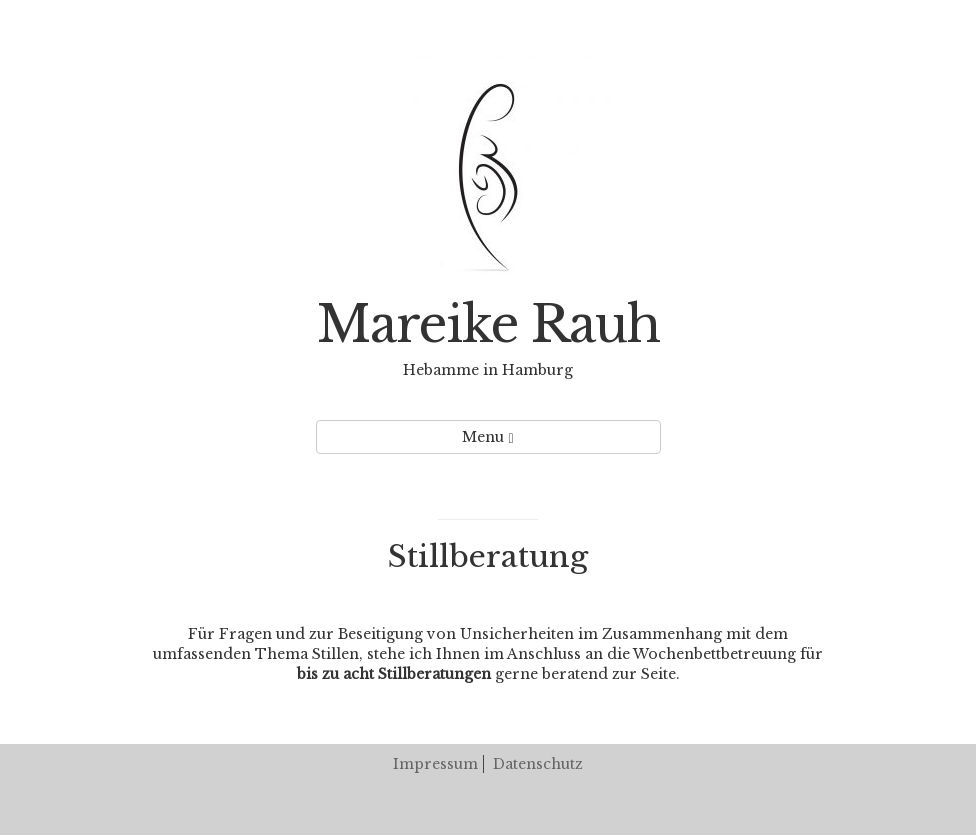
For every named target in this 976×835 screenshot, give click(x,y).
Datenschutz (538, 764)
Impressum (435, 764)
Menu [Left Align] (487, 437)
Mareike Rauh (488, 324)
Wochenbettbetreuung (714, 654)
